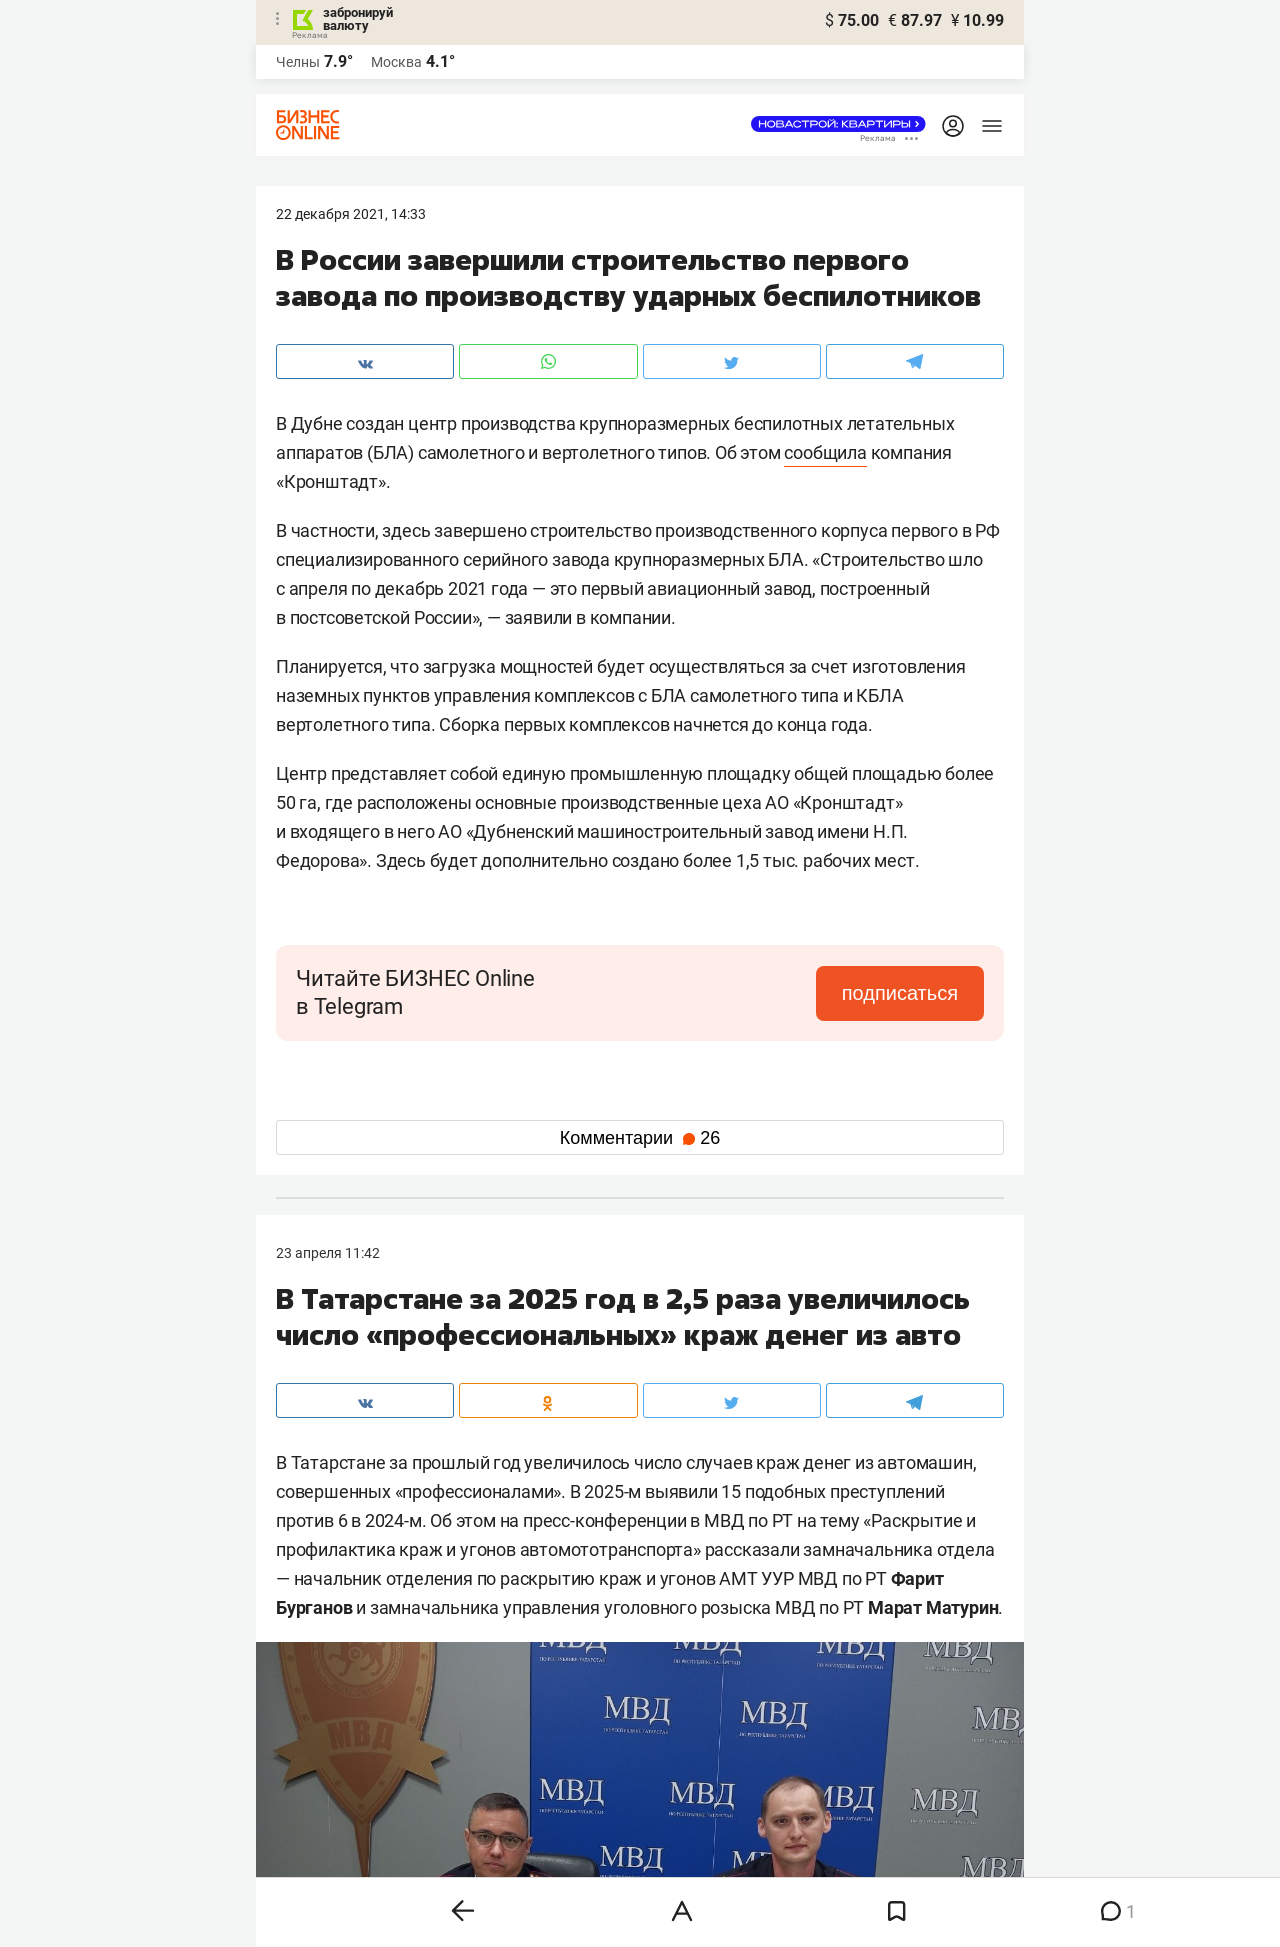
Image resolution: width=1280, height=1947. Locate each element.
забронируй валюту (358, 19)
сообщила (825, 452)
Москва (396, 62)
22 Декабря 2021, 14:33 (351, 214)
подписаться (900, 993)
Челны (298, 62)
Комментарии (640, 1138)
